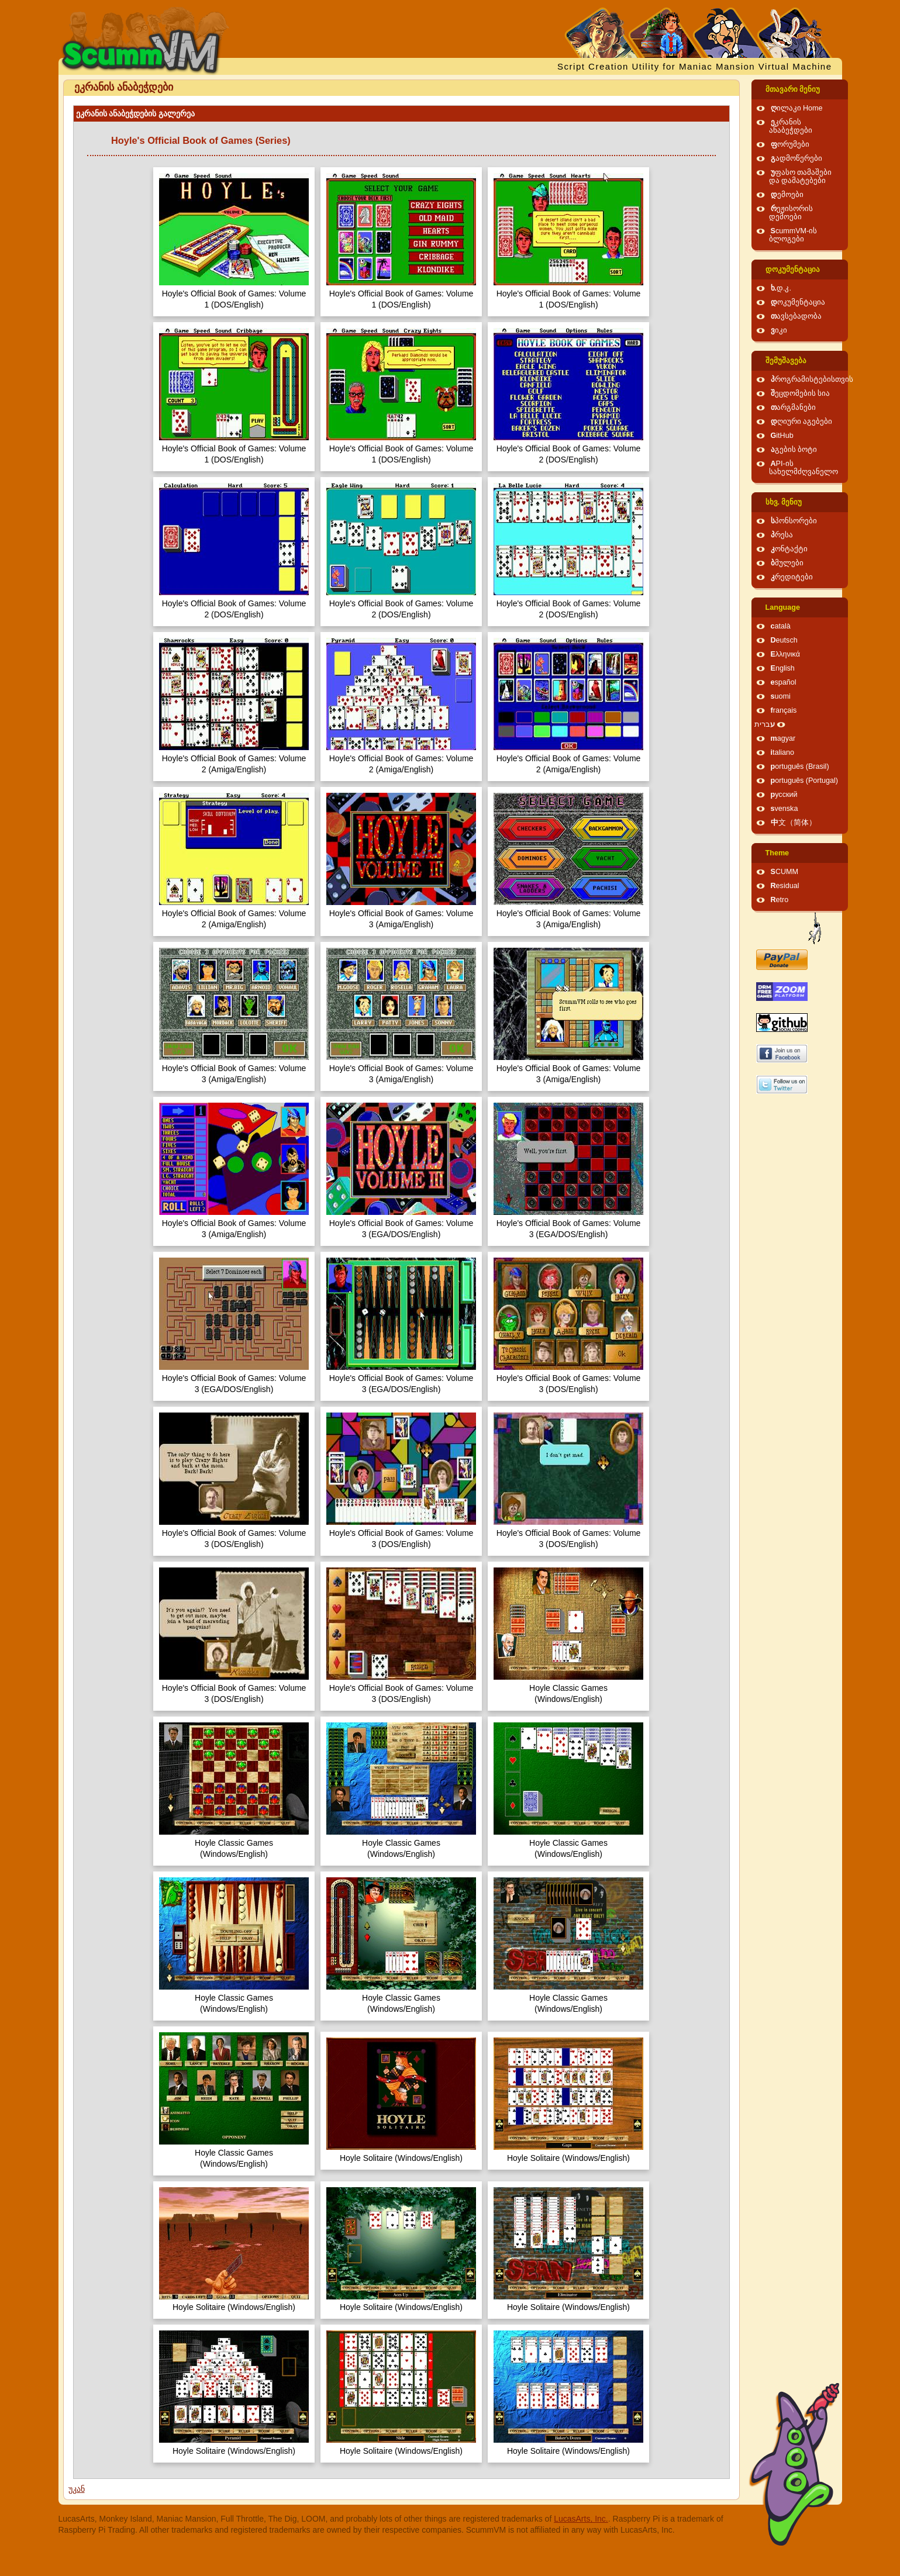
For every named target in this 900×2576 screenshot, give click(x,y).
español (783, 682)
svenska (784, 808)
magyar (783, 738)
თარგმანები (793, 407)
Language (782, 607)
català (781, 626)
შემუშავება (785, 361)
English (783, 668)
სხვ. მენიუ (783, 502)
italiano (783, 752)
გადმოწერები (796, 158)
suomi (781, 696)
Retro (780, 900)
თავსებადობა (796, 316)
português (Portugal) (805, 780)
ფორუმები (790, 144)
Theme (777, 853)
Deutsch (784, 640)
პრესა (782, 535)
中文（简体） (793, 823)
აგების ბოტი (794, 450)
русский (784, 794)
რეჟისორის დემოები (791, 213)
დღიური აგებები (802, 421)
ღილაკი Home (797, 108)
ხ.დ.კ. (781, 288)
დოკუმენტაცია (792, 269)
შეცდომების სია (800, 393)
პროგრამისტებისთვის (812, 379)
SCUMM (785, 872)
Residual (785, 886)
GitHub (782, 435)
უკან (76, 2489)
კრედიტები (792, 577)
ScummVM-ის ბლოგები (793, 235)
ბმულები (787, 563)
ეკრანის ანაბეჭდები (790, 126)
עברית (764, 724)
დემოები (787, 195)
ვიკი (779, 330)
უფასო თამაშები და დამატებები (800, 176)
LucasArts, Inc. (581, 2518)
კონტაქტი (789, 549)
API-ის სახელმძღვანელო (803, 468)
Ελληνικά (786, 654)
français (784, 710)
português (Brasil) (800, 766)
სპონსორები (794, 521)
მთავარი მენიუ (792, 89)
